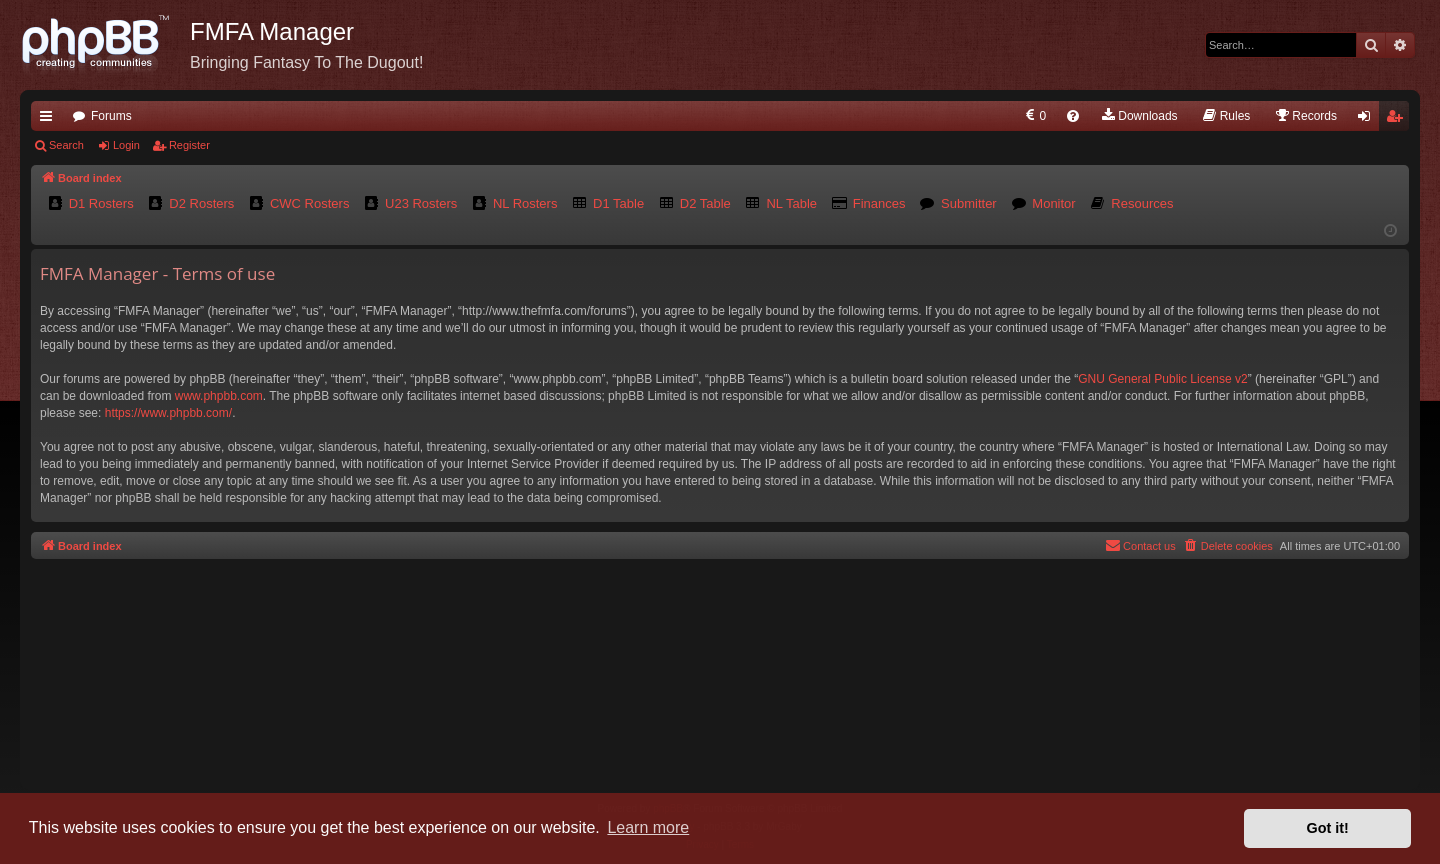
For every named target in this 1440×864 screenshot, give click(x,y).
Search (66, 145)
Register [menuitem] (1398, 120)
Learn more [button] (648, 827)
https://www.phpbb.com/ (168, 413)
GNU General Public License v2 (1162, 379)
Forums (111, 116)
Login (126, 145)
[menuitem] (1034, 116)
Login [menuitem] (1368, 120)
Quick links (50, 120)
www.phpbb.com (219, 396)
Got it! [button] (1328, 828)
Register (189, 145)
